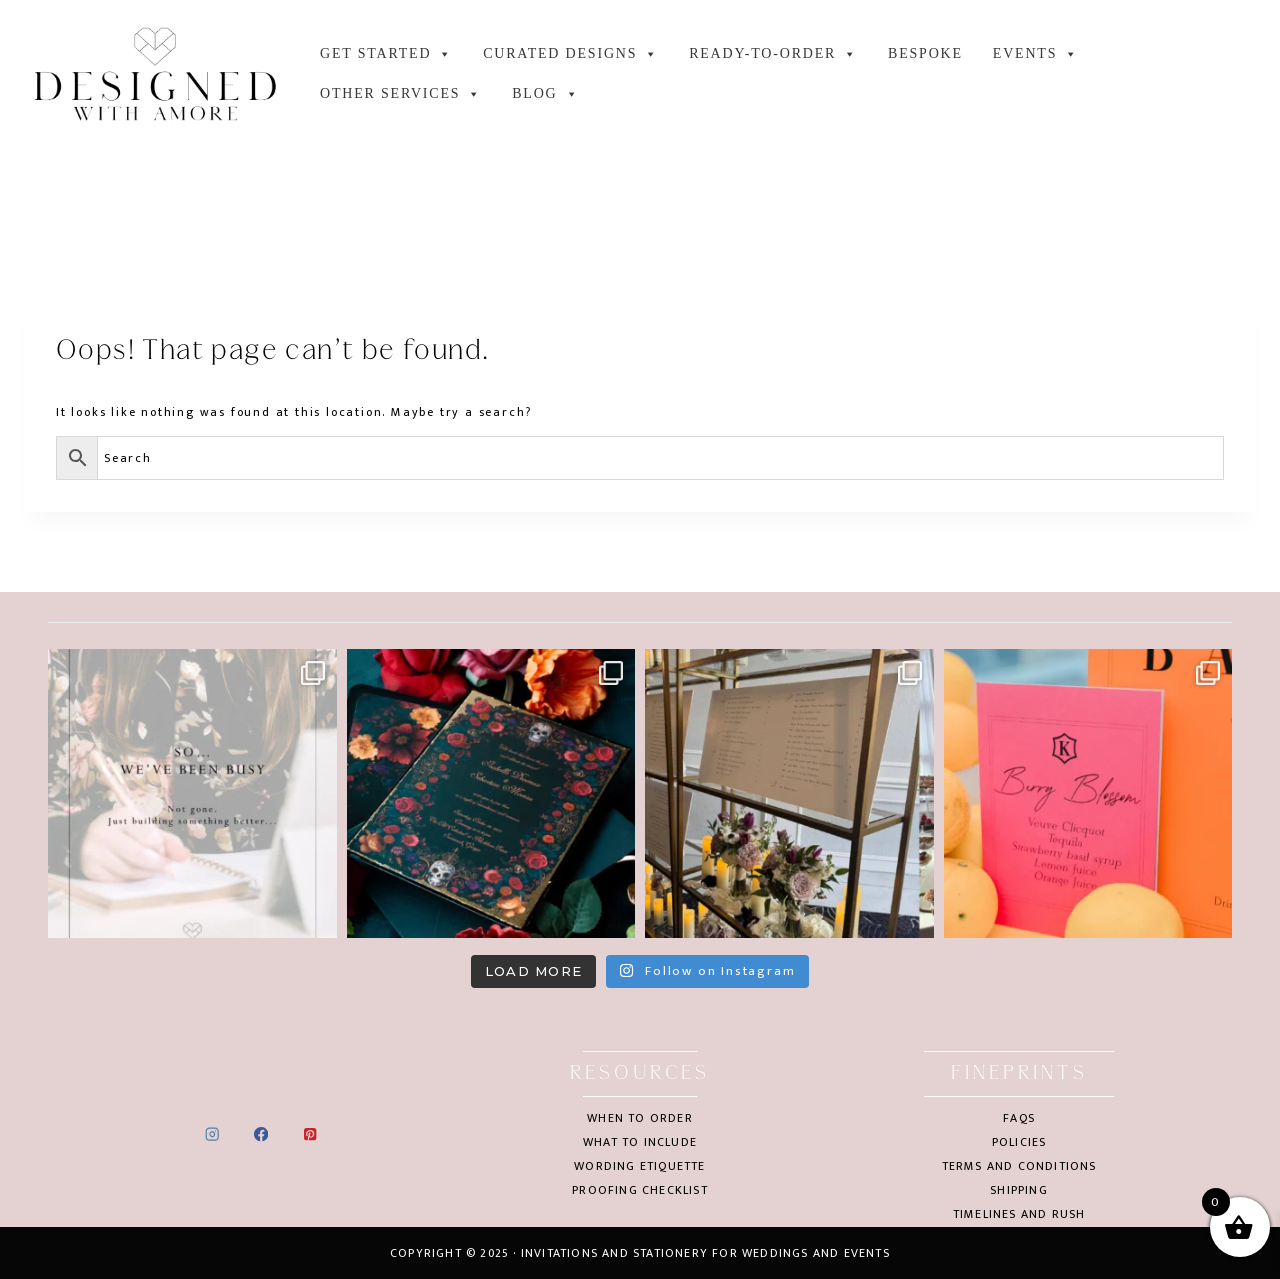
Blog (545, 94)
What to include (640, 1142)
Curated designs (571, 54)
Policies (1019, 1142)
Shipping (1019, 1190)
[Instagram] (212, 1134)
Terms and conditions (1019, 1166)
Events (1036, 54)
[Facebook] (261, 1134)
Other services (401, 94)
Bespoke (925, 53)
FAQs (1019, 1118)
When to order (640, 1118)
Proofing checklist (640, 1190)
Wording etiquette (639, 1166)
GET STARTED (386, 54)
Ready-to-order (773, 54)
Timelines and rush (1019, 1214)
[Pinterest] (309, 1134)
